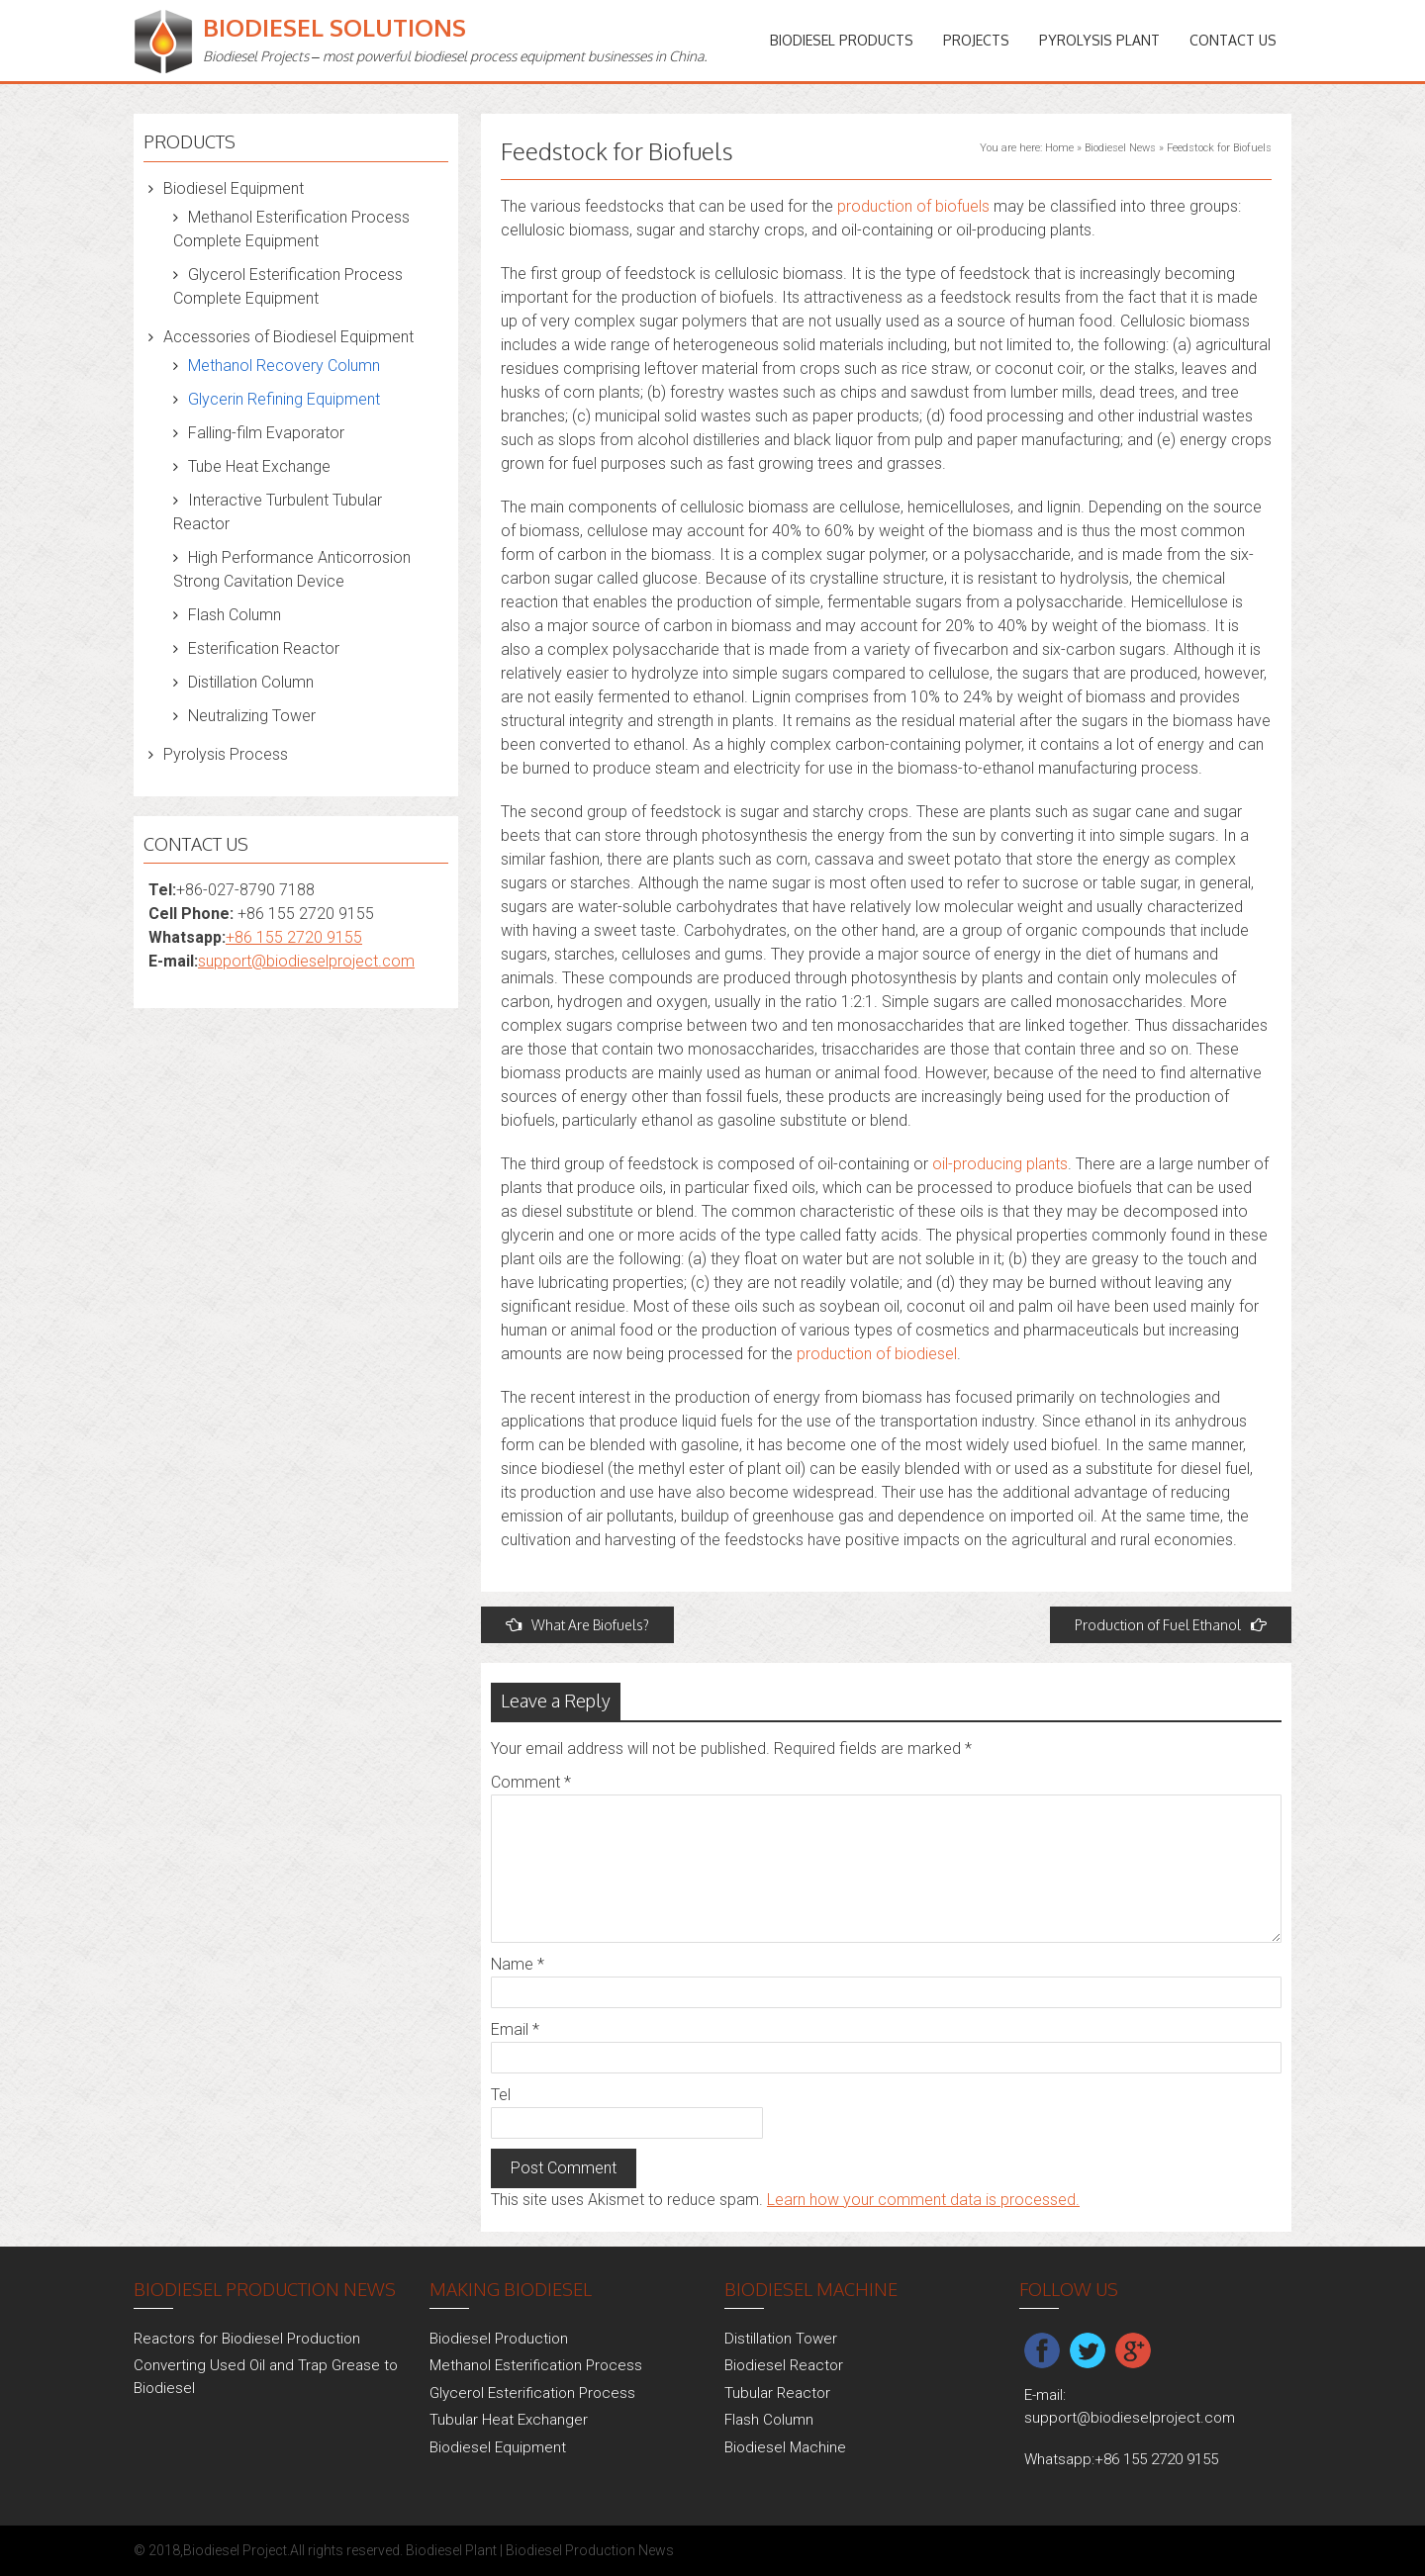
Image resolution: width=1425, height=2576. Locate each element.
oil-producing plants (1000, 1163)
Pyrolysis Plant (1099, 40)
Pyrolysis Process (225, 754)
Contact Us (1233, 40)
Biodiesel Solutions (334, 27)
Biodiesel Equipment (233, 188)
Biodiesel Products (841, 40)
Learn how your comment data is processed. (923, 2199)
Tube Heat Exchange (259, 466)
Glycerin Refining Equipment (284, 399)
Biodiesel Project (235, 2550)
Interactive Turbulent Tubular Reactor (277, 512)
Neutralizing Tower (252, 715)
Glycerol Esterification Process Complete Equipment (288, 286)
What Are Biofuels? (577, 1624)
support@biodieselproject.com (306, 961)
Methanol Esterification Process (535, 2365)
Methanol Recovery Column (284, 365)
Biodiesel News (1120, 147)
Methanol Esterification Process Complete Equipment (291, 229)
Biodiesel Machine (785, 2447)
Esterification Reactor (263, 648)
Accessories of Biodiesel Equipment (288, 336)
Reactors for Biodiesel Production (247, 2338)
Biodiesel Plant (451, 2550)
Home (1059, 147)
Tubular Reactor (777, 2393)
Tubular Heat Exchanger (508, 2420)
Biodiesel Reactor (783, 2365)
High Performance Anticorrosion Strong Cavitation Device (292, 569)
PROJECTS (976, 40)
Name (517, 1964)
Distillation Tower (780, 2338)
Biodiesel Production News (590, 2550)
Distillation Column (251, 682)
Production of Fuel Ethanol (1171, 1624)
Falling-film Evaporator (266, 432)
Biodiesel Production (498, 2338)
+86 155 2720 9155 (294, 937)
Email (515, 2029)
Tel (501, 2094)
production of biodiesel (877, 1353)
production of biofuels (913, 206)
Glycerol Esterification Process (532, 2393)
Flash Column (234, 614)
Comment (531, 1782)
